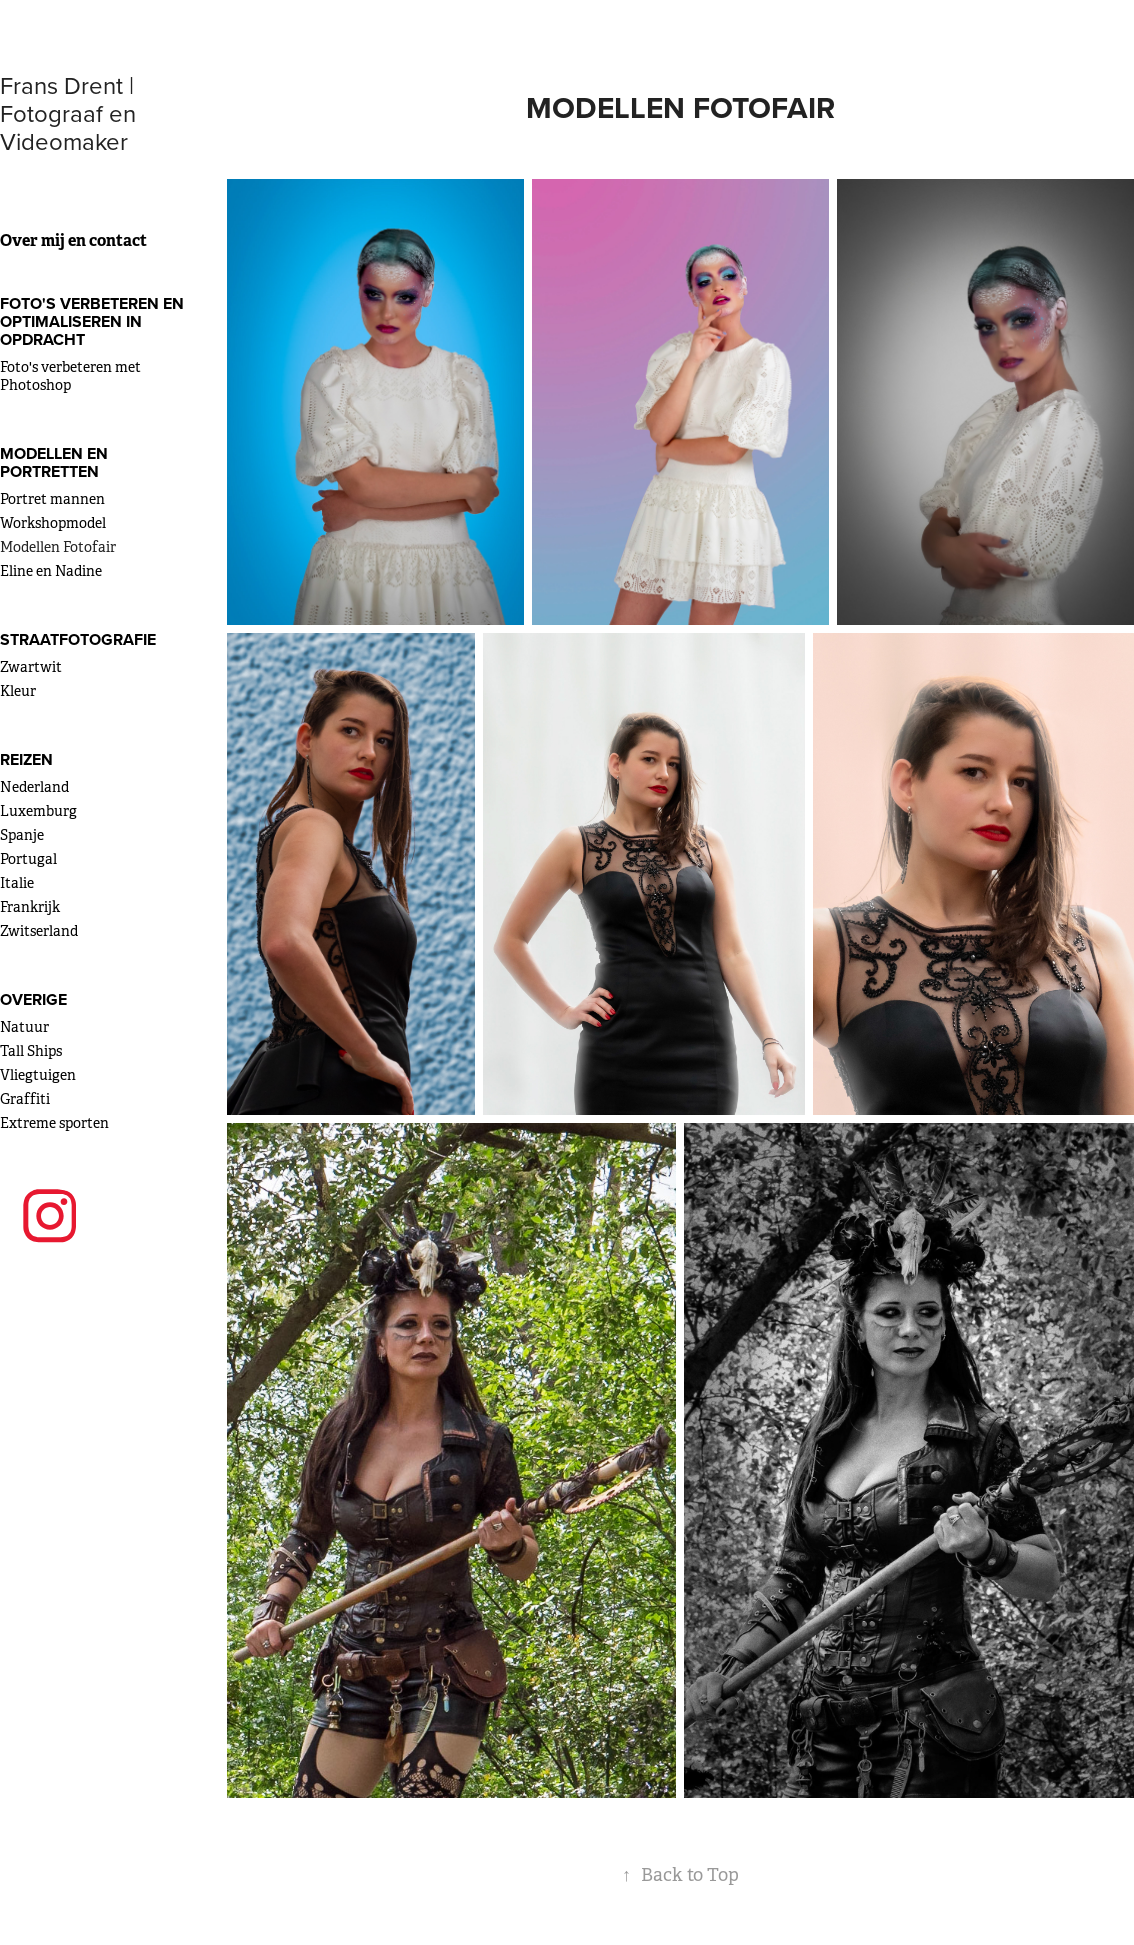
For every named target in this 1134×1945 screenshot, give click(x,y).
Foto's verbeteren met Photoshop (70, 376)
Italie (17, 883)
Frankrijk (30, 907)
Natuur (24, 1027)
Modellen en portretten (54, 462)
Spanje (22, 835)
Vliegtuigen (38, 1075)
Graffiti (25, 1099)
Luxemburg (38, 811)
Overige (33, 999)
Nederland (34, 787)
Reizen (26, 759)
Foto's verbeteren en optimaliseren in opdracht (92, 321)
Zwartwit (31, 667)
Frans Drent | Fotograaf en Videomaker (71, 113)
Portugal (28, 859)
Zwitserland (39, 931)
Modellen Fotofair (58, 547)
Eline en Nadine (51, 571)
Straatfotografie (78, 639)
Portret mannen (52, 499)
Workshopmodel (53, 523)
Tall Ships (31, 1051)
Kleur (18, 691)
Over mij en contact (73, 240)
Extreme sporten (54, 1123)
